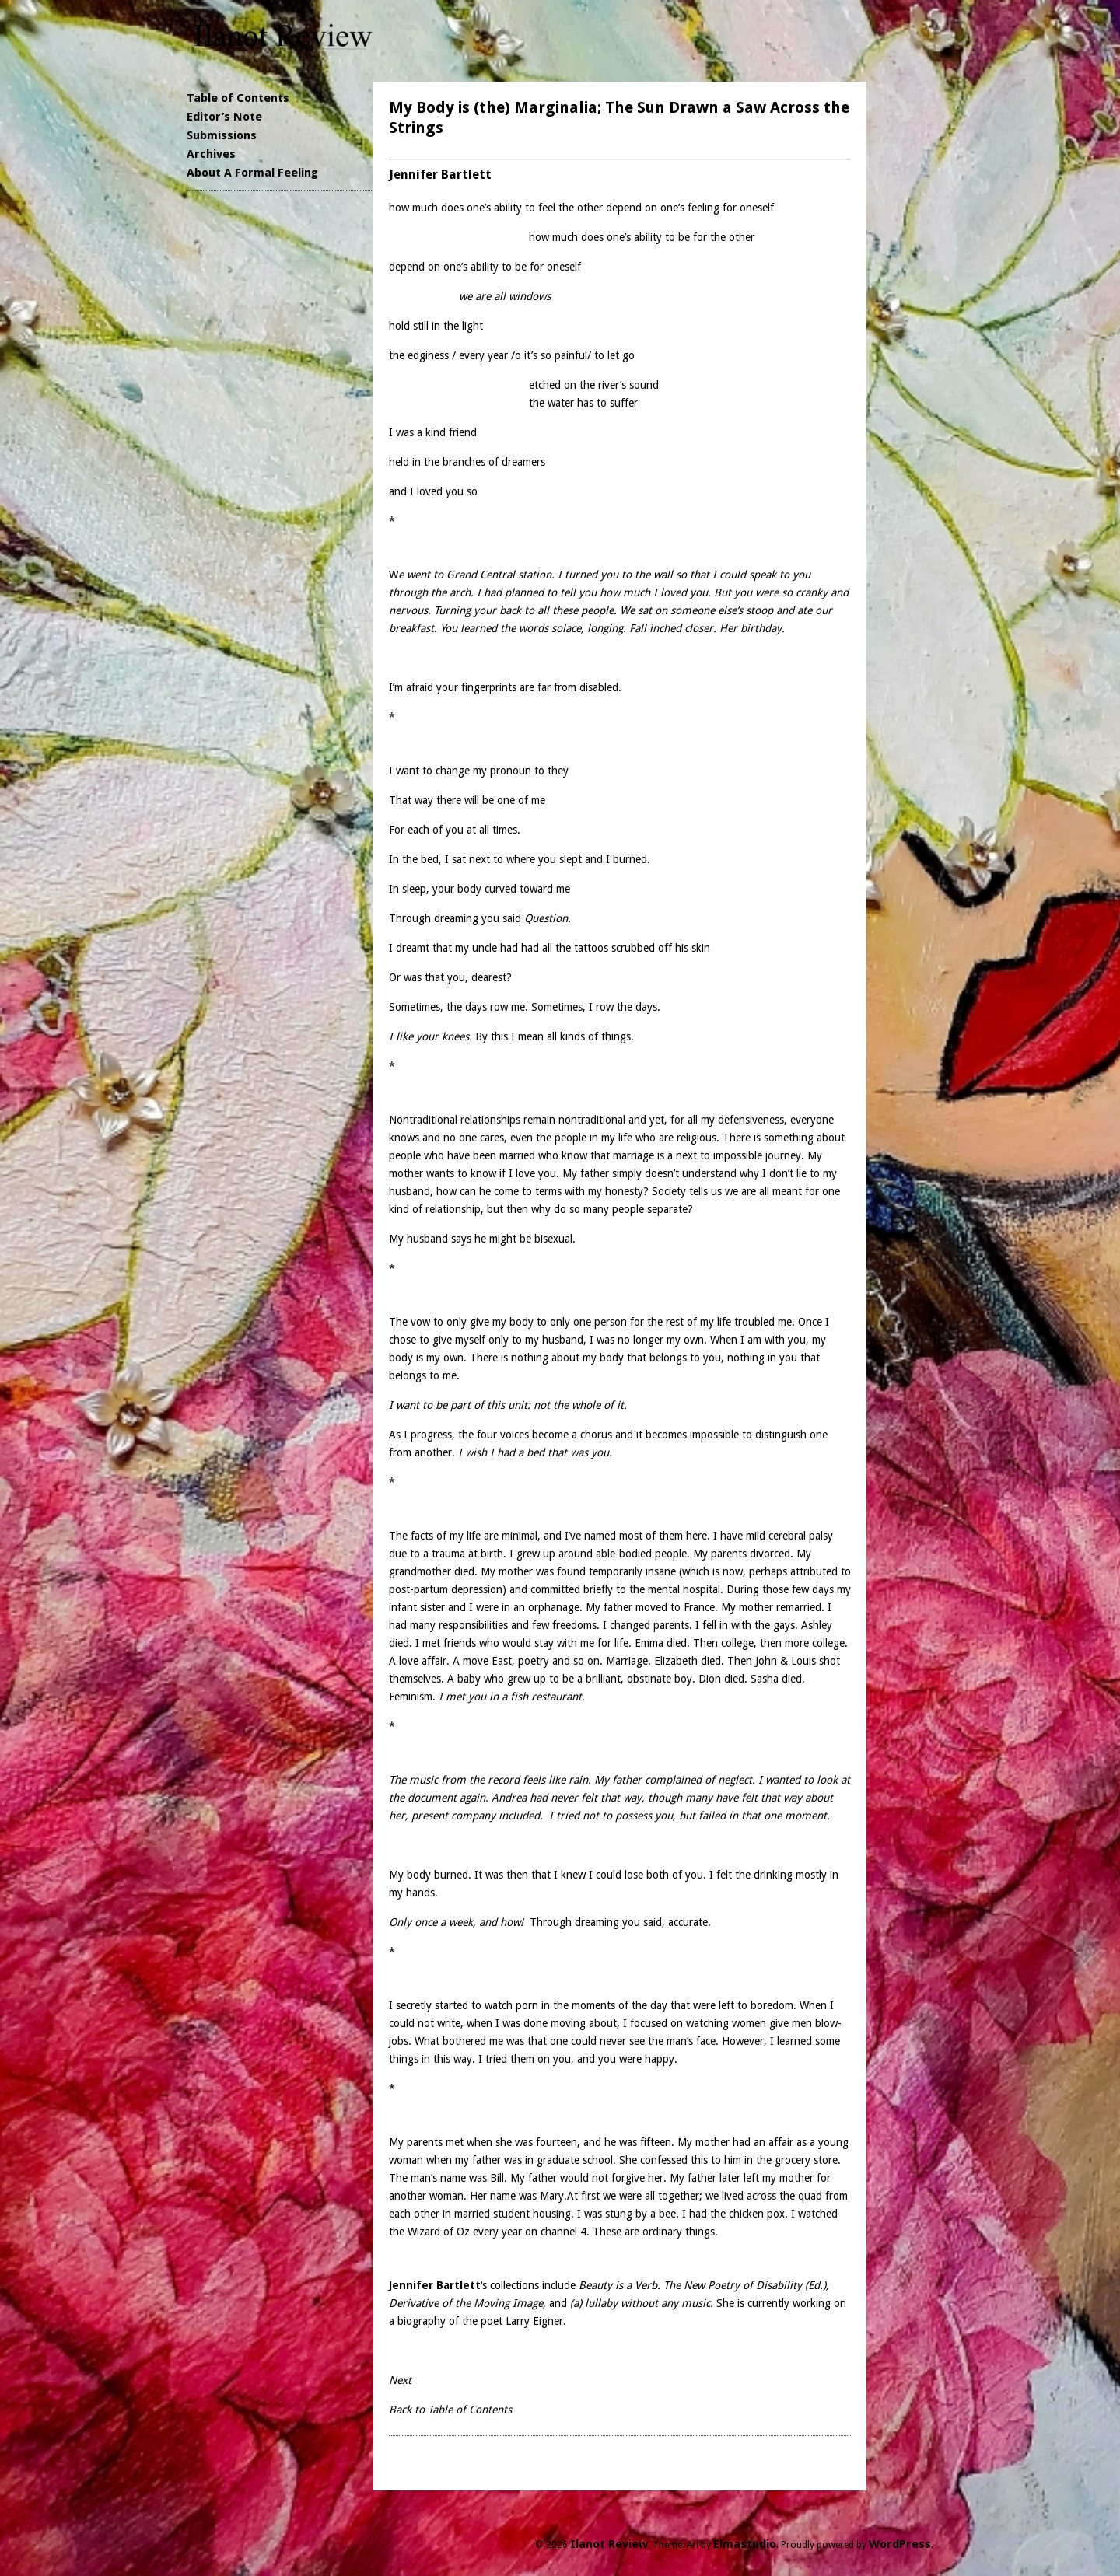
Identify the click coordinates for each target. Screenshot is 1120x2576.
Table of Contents (238, 98)
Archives (211, 154)
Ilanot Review (609, 2544)
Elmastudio (744, 2544)
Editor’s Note (224, 117)
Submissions (222, 135)
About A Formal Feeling (252, 173)
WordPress (900, 2544)
